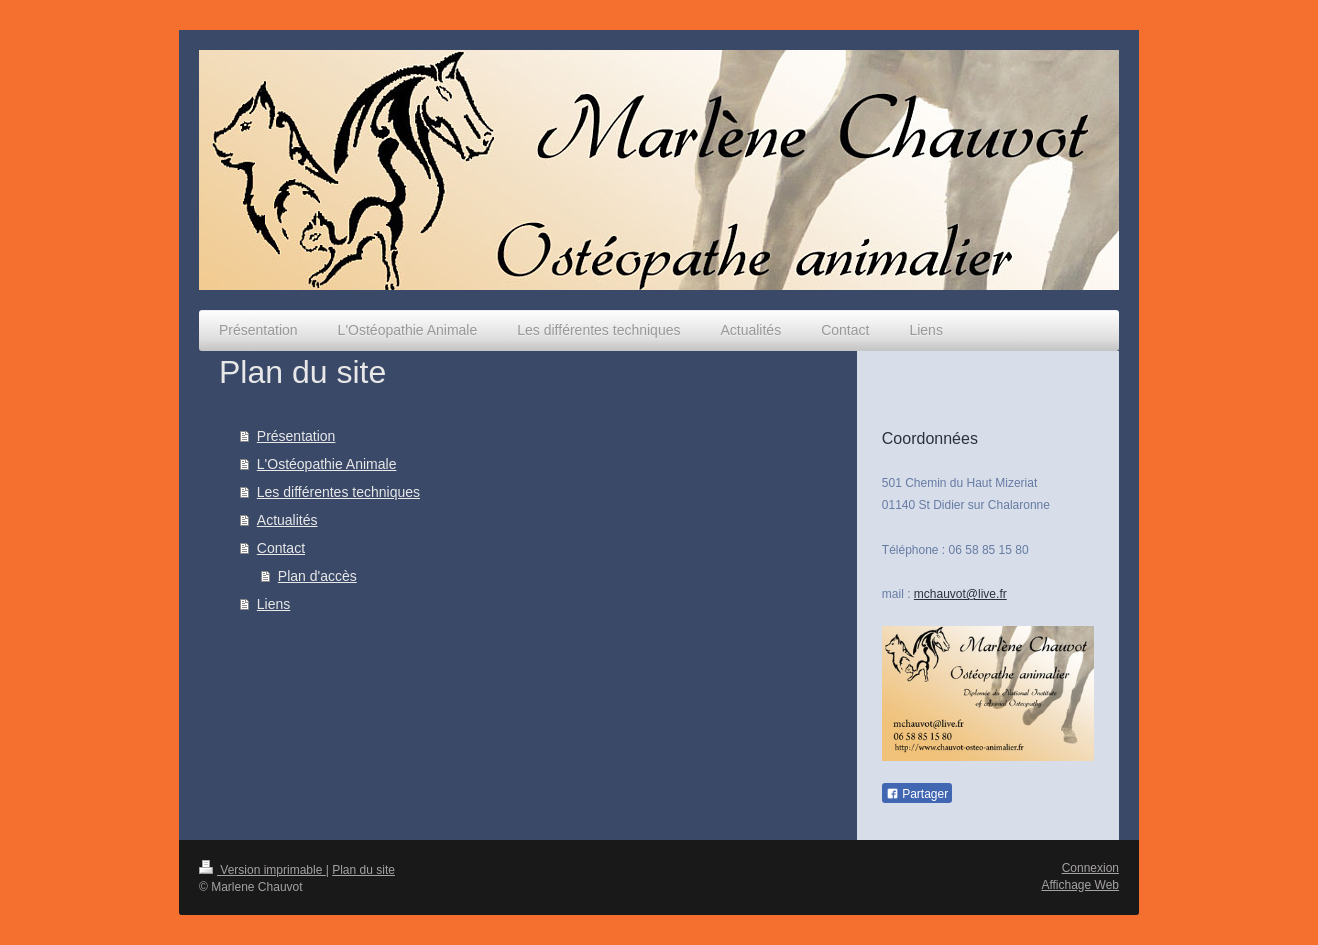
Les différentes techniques (338, 492)
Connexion (1090, 868)
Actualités (287, 520)
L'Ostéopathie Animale (327, 464)
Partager (917, 794)
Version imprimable (262, 870)
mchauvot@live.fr (960, 594)
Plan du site (363, 870)
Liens (273, 604)
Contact (281, 548)
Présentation (296, 436)
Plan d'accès (317, 576)
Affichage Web (1080, 885)
